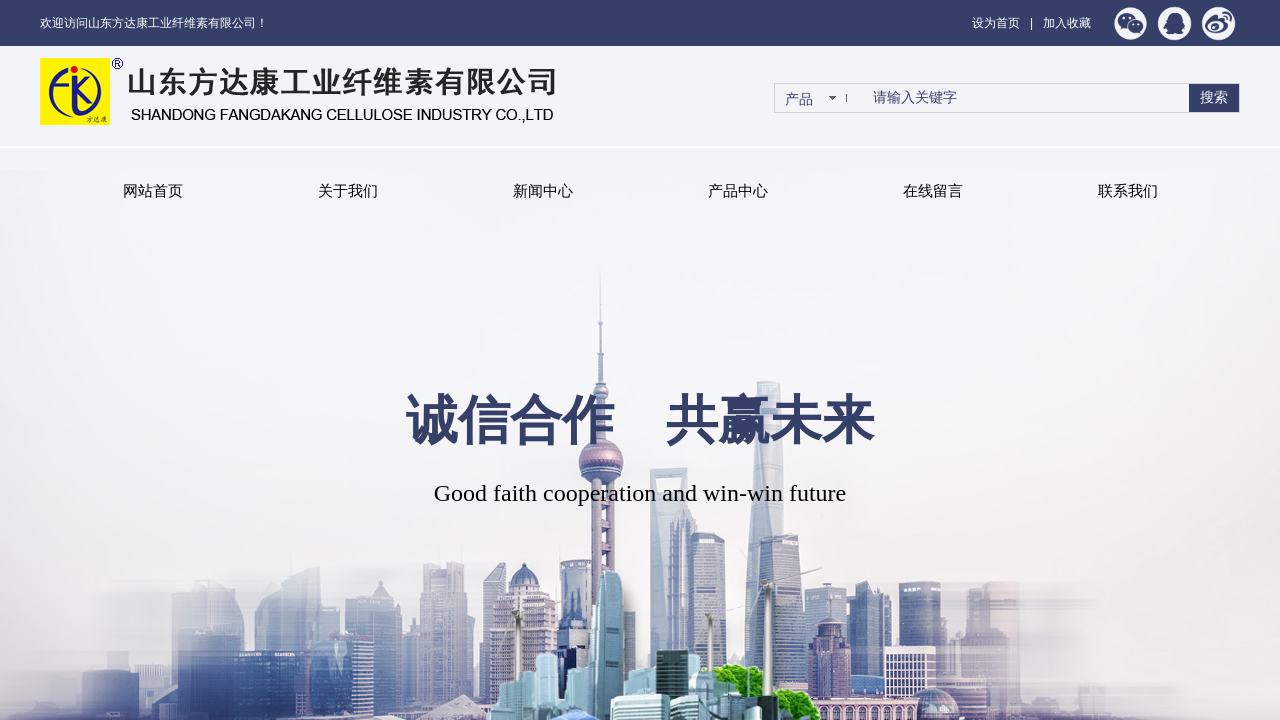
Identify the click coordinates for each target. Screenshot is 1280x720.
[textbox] (1027, 98)
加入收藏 (1067, 23)
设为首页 (996, 23)
